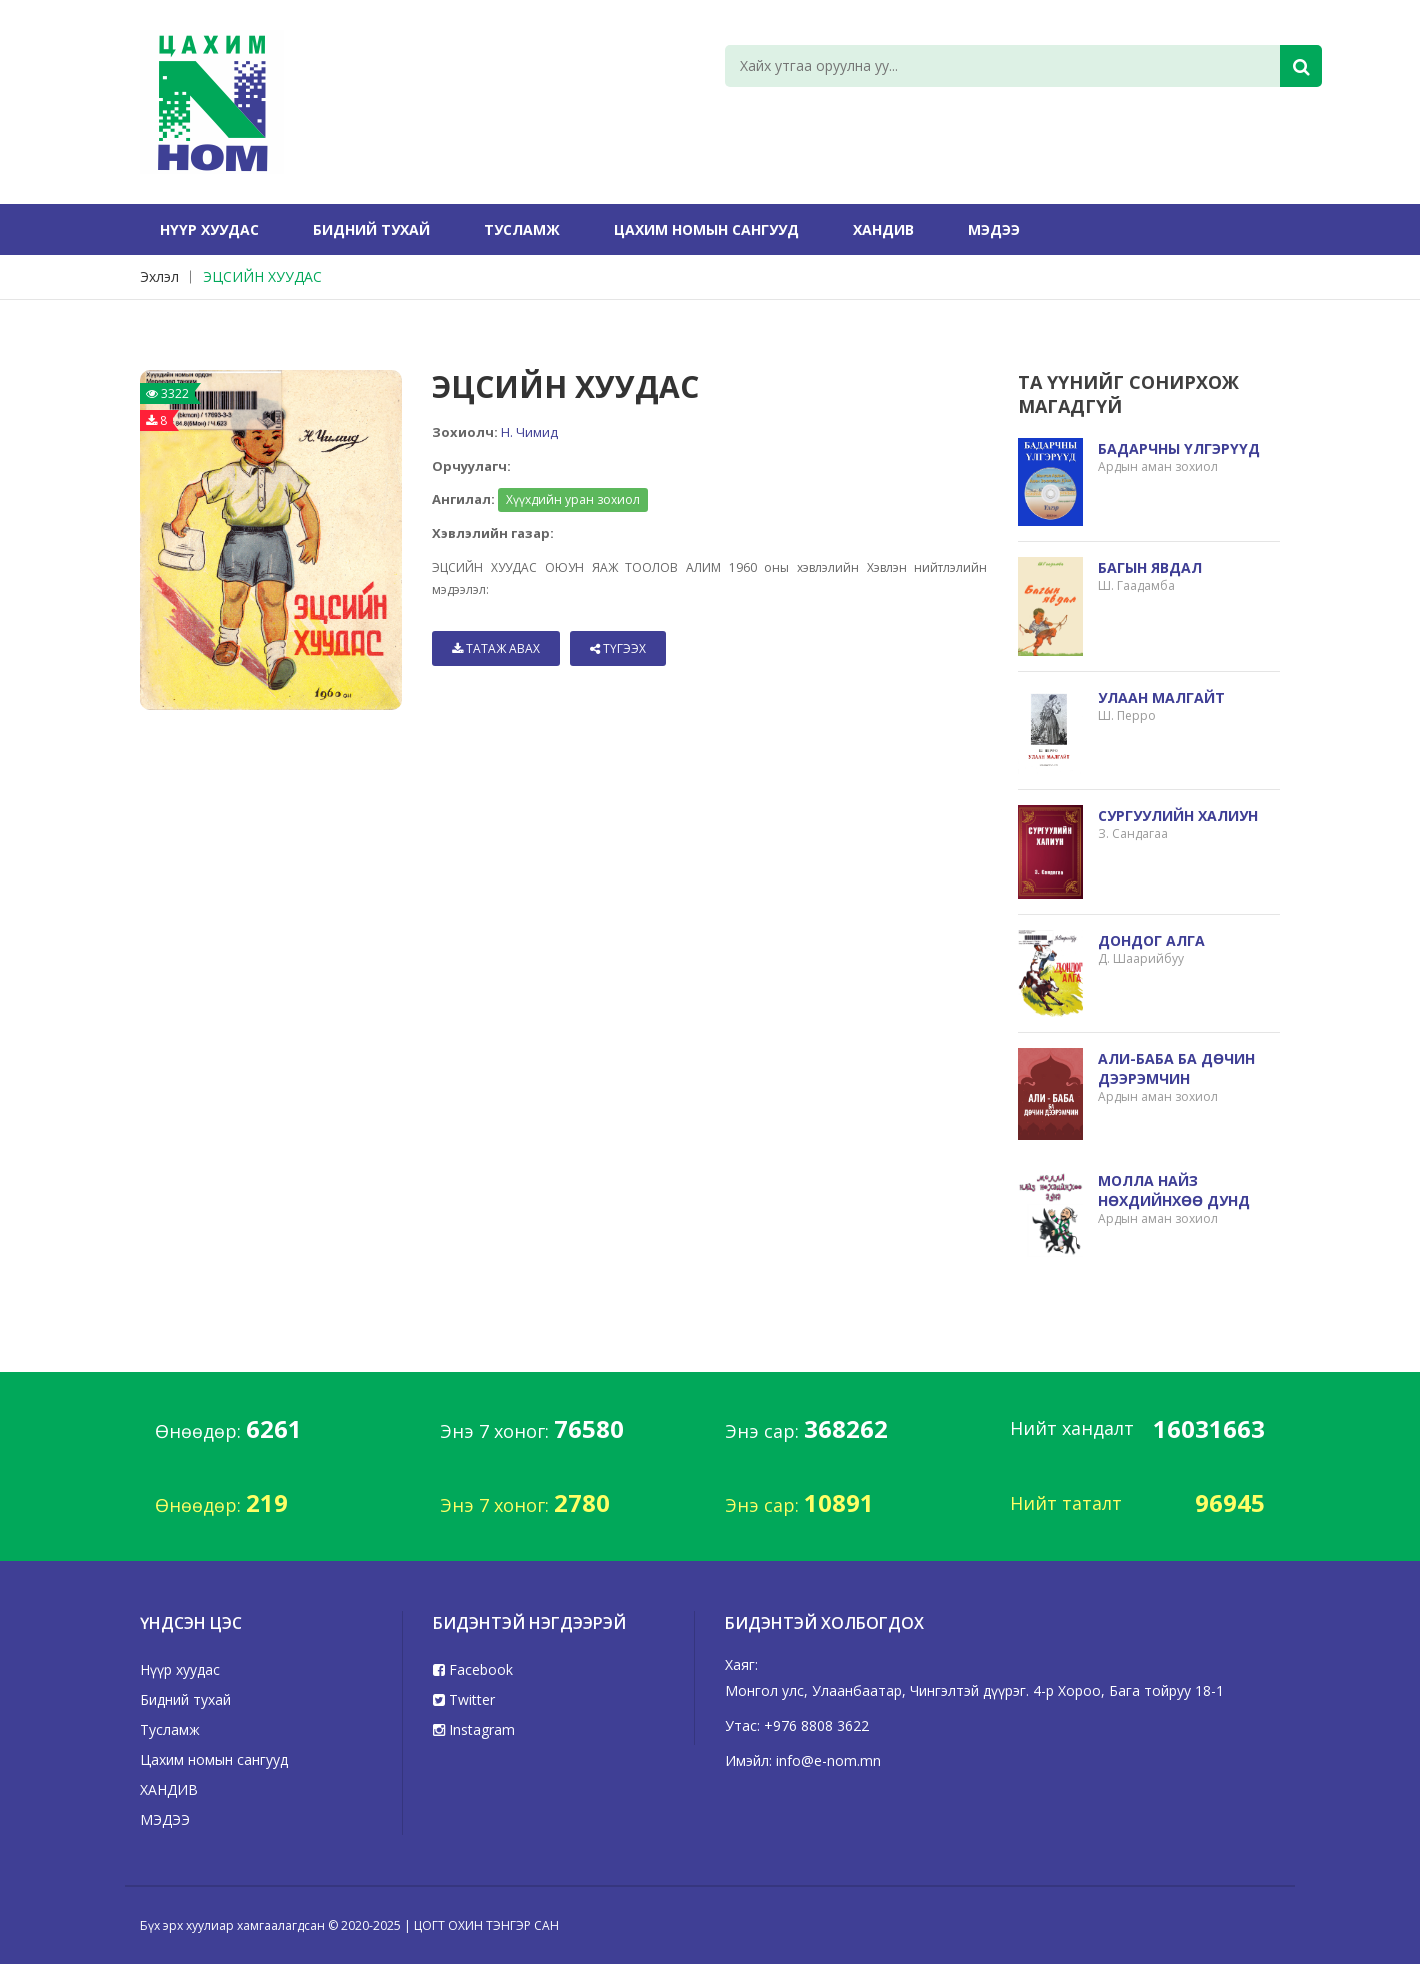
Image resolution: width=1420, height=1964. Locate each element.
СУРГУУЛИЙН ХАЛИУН (1178, 815)
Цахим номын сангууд (706, 229)
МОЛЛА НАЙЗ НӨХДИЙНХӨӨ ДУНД (1174, 1190)
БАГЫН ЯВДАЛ (1150, 567)
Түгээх (618, 648)
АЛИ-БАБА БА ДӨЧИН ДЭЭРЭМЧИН (1176, 1068)
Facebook (473, 1669)
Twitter (464, 1699)
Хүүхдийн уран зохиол (573, 499)
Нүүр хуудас (209, 229)
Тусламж (522, 229)
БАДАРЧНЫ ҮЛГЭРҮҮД (1179, 448)
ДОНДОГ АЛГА (1151, 940)
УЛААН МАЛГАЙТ (1161, 697)
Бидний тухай (371, 229)
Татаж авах (496, 648)
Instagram (474, 1729)
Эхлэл (159, 276)
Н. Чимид (529, 432)
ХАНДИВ (883, 229)
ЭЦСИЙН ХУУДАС (262, 276)
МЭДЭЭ (994, 229)
